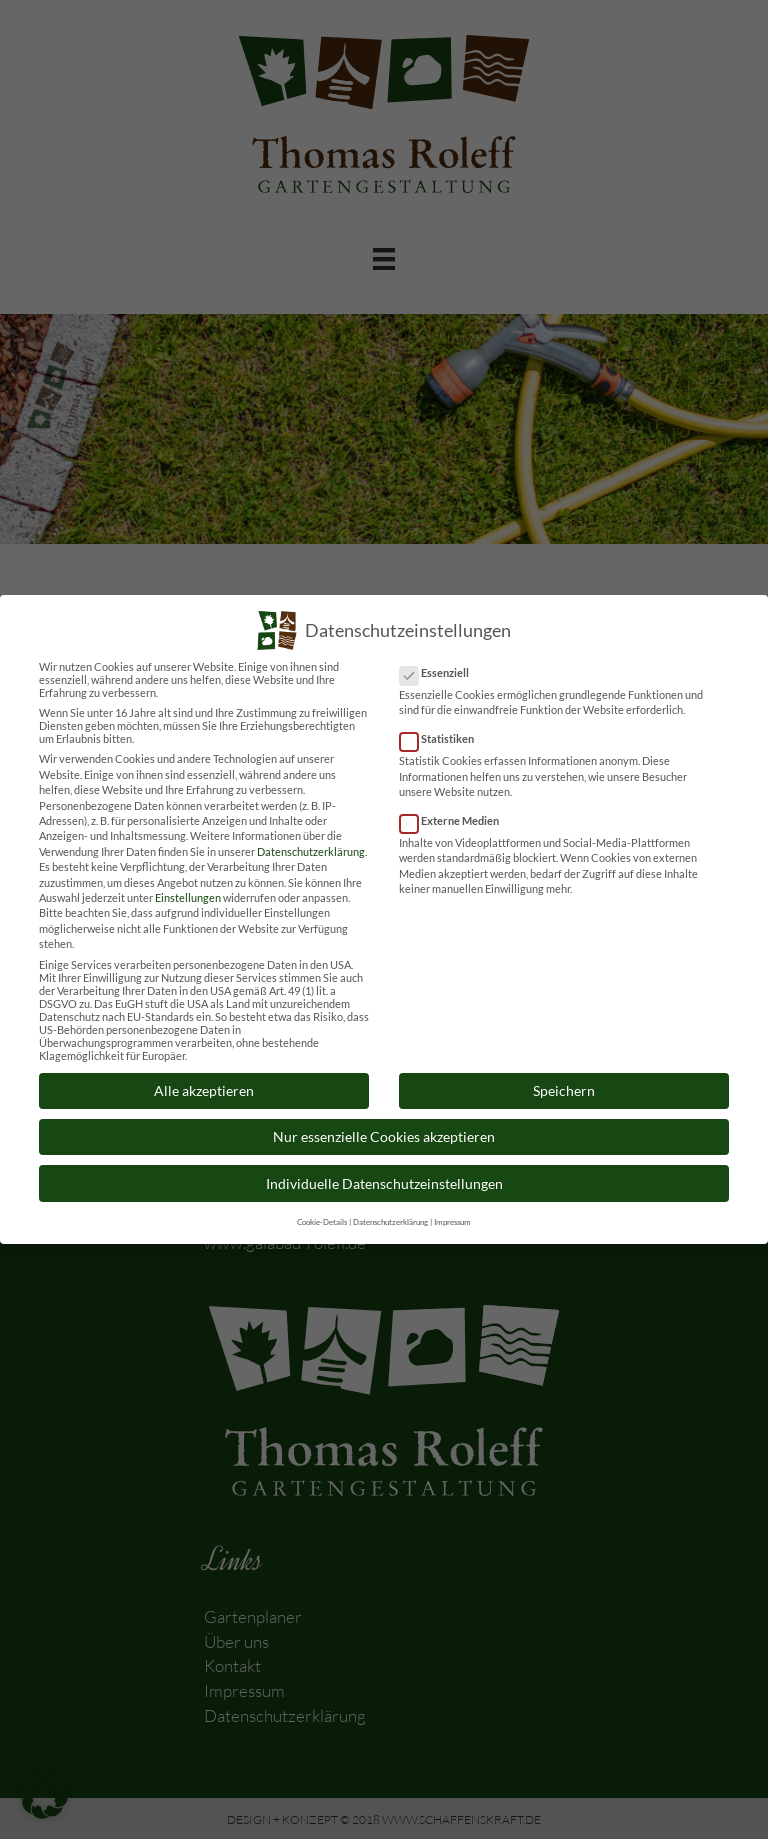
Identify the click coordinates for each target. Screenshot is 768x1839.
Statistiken (443, 725)
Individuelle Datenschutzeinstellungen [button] (384, 1170)
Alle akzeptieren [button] (204, 1077)
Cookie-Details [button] (322, 1209)
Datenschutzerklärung (311, 838)
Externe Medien (455, 807)
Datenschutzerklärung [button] (390, 1209)
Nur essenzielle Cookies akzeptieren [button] (384, 1123)
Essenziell (440, 659)
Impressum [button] (452, 1209)
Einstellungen (188, 884)
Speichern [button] (564, 1077)
